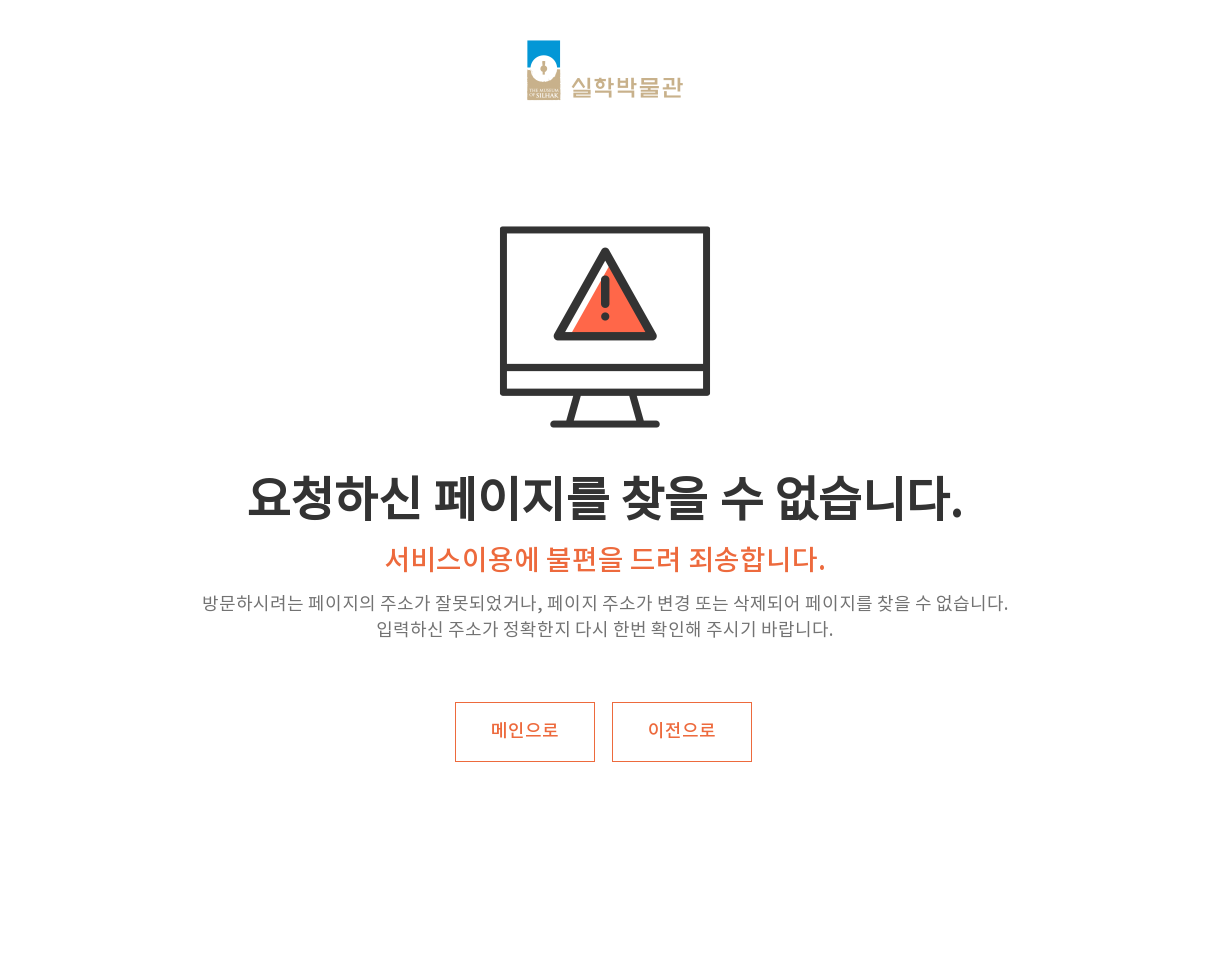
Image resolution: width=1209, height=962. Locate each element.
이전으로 (682, 731)
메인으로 (525, 731)
